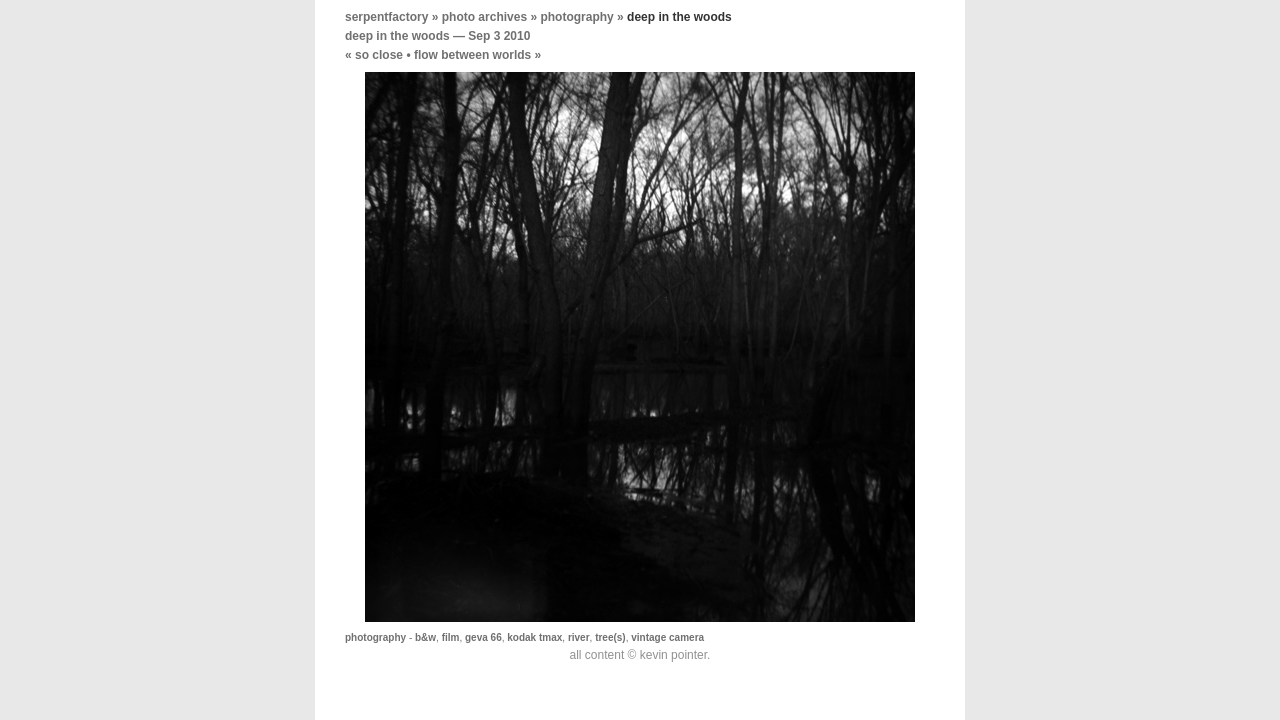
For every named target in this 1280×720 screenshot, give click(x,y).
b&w (425, 637)
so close (379, 55)
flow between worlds (472, 55)
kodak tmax (534, 637)
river (579, 637)
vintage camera (667, 637)
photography (576, 17)
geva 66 (483, 637)
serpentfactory (386, 17)
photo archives (484, 17)
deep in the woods (397, 36)
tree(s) (610, 637)
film (451, 637)
